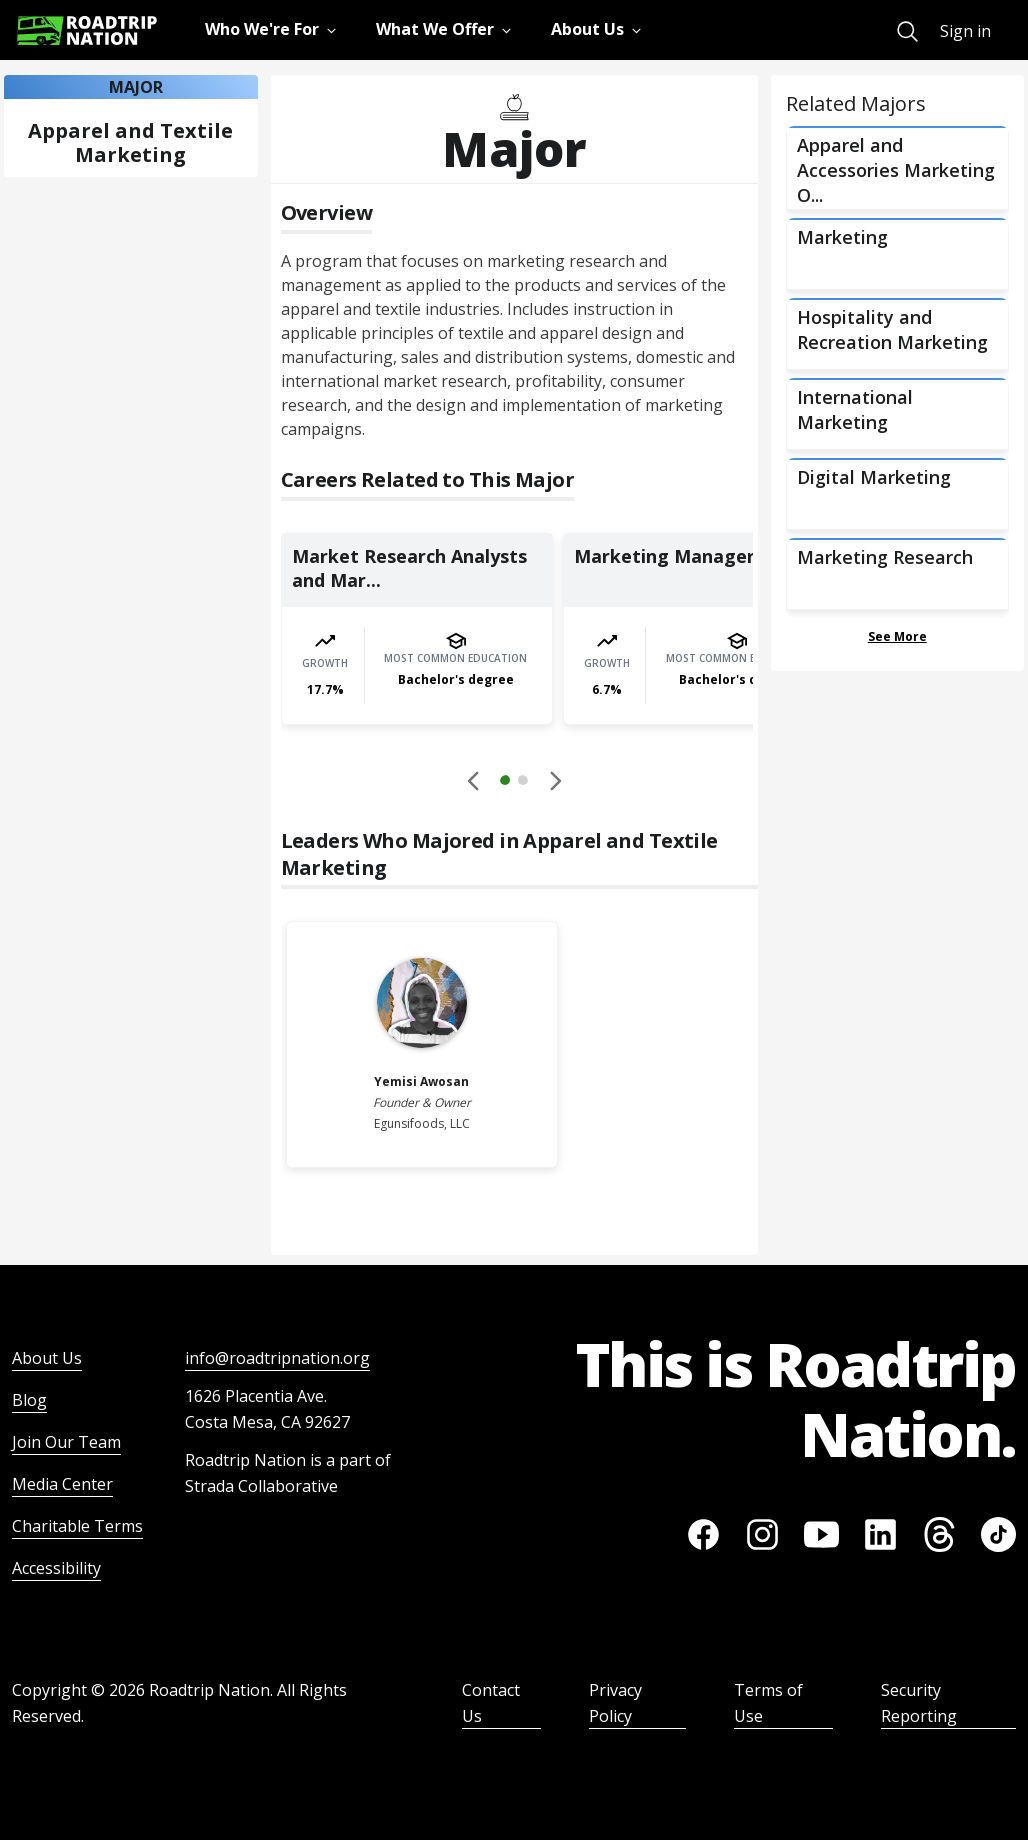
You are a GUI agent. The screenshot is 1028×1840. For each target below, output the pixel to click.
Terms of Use (768, 1703)
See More (897, 636)
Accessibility (56, 1568)
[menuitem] (907, 31)
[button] (514, 783)
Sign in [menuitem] (965, 31)
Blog (29, 1400)
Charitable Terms (77, 1526)
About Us (47, 1358)
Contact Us (491, 1703)
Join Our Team (66, 1442)
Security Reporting (919, 1703)
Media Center (62, 1484)
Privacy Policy (615, 1703)
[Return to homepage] (87, 30)
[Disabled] (474, 780)
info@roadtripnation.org (277, 1358)
